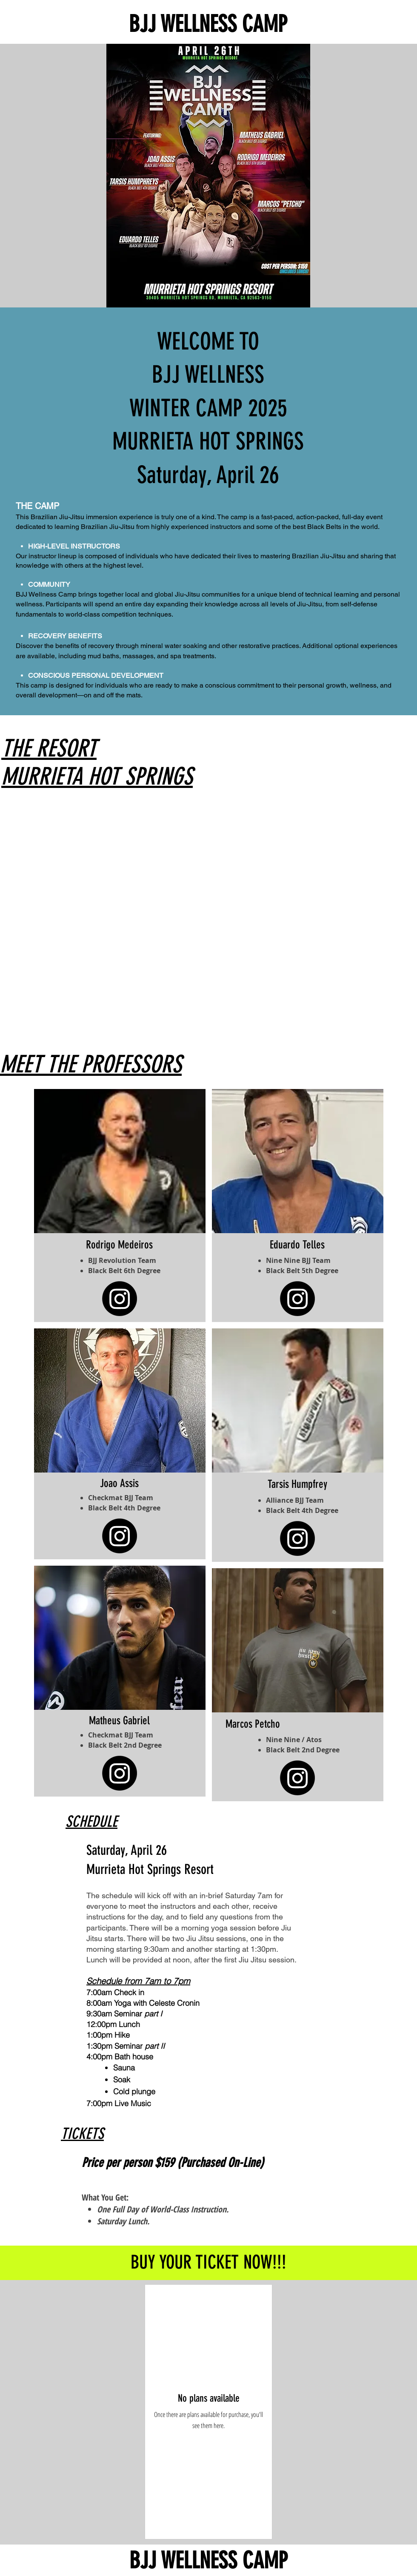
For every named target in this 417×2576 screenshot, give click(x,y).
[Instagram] (119, 1535)
